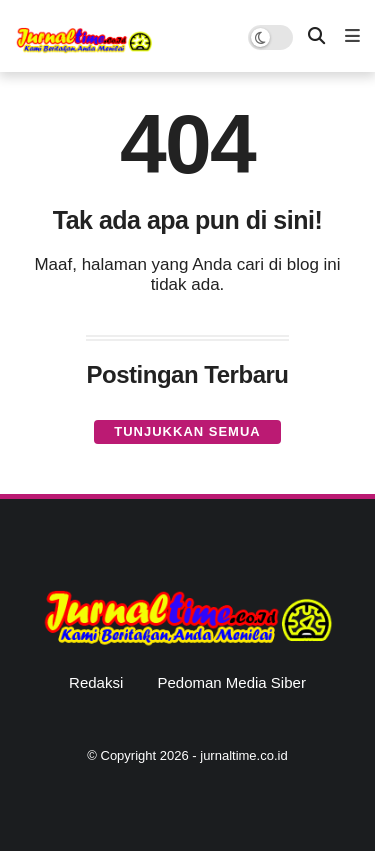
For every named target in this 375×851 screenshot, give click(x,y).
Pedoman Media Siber (231, 682)
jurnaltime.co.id (243, 755)
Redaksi (96, 682)
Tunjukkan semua (187, 431)
